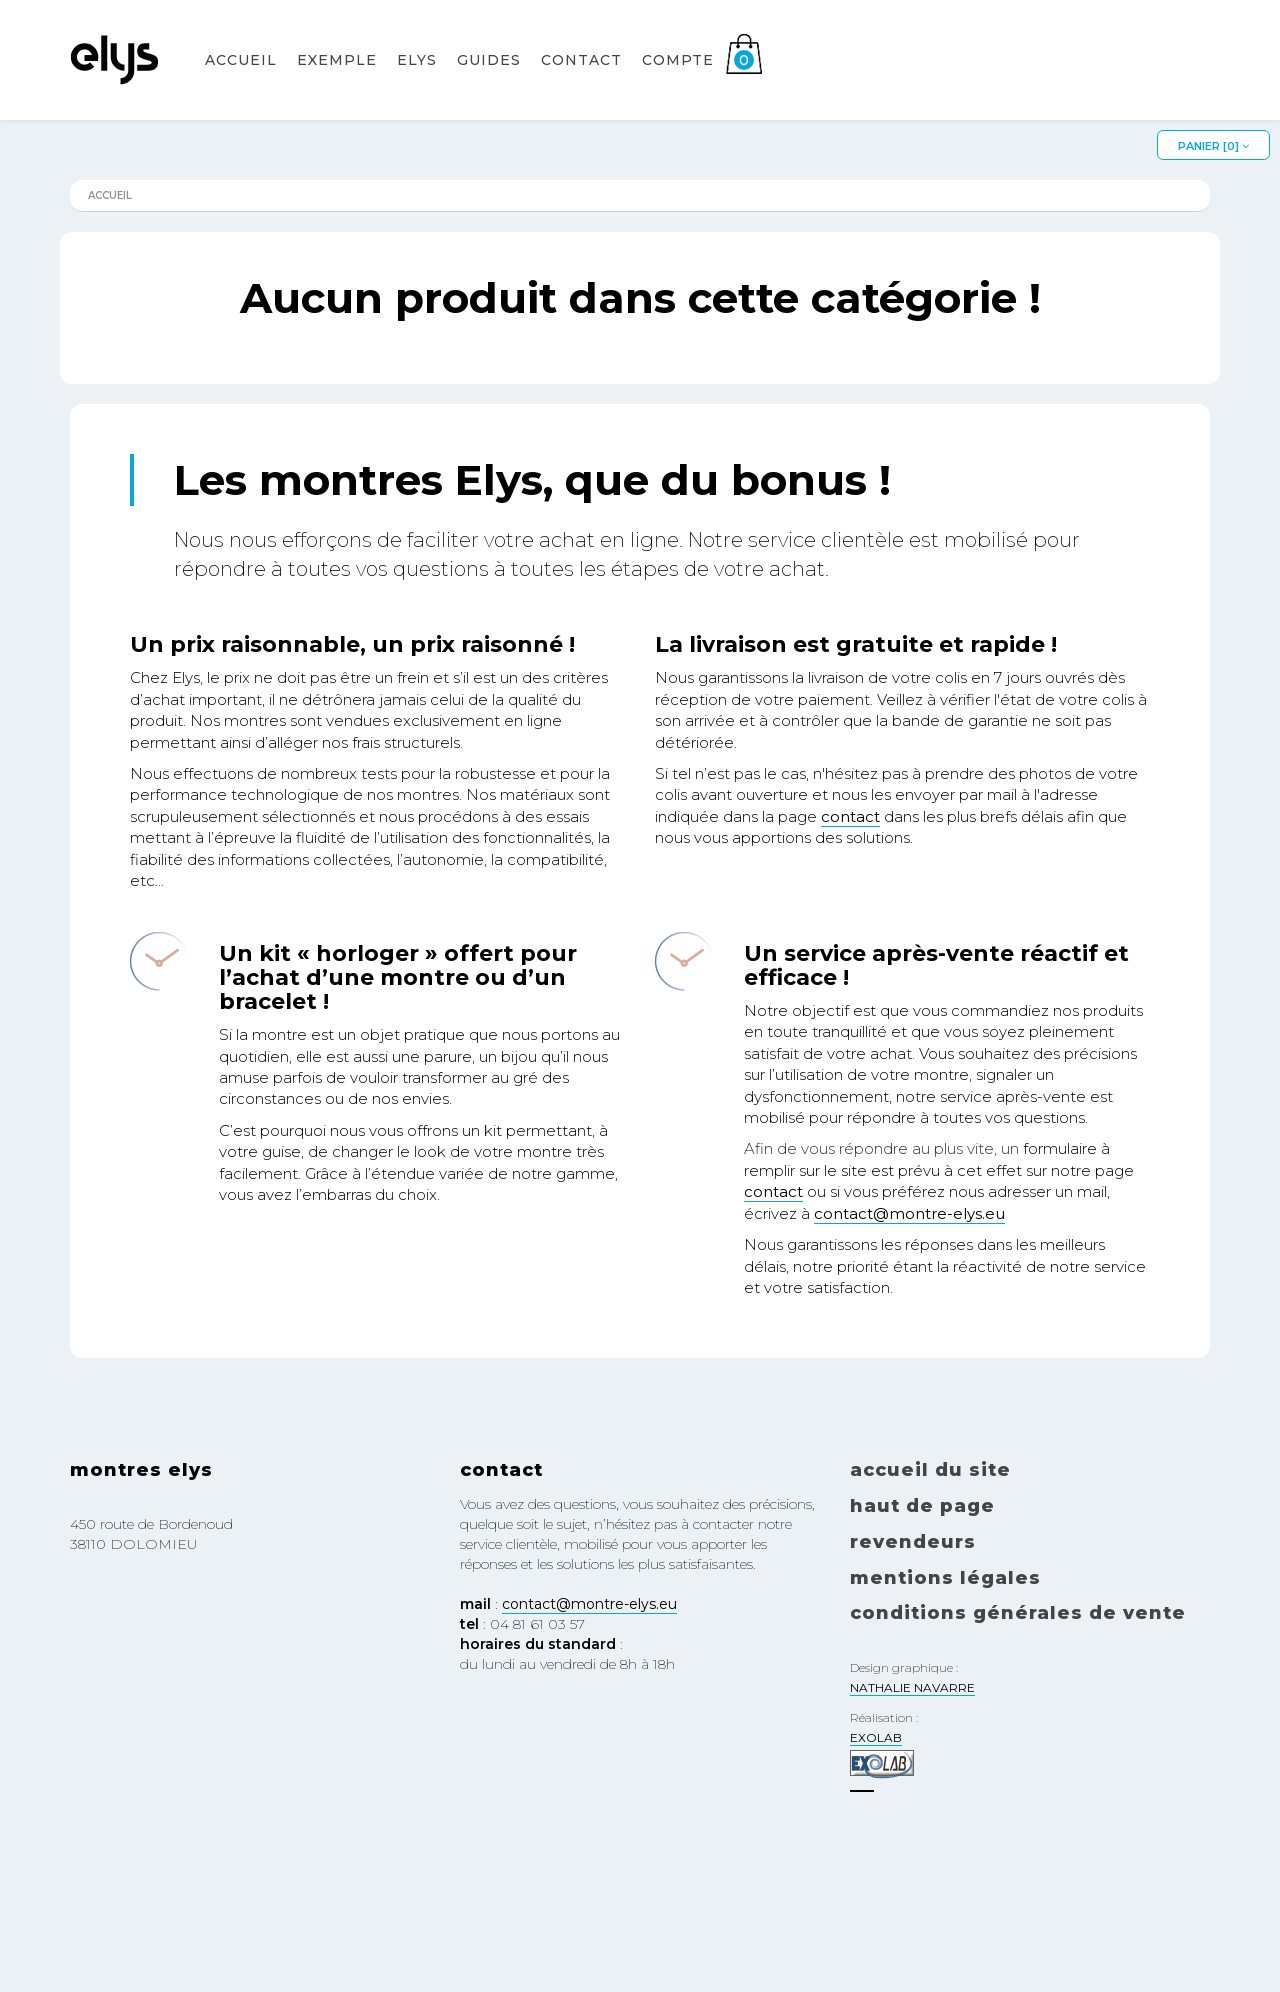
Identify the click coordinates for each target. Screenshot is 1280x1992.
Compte (678, 85)
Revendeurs (913, 1542)
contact (850, 816)
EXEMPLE (337, 85)
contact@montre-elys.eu (909, 1213)
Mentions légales (945, 1578)
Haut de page (922, 1506)
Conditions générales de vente (1018, 1613)
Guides (489, 85)
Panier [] (1213, 146)
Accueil (241, 85)
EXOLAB (876, 1737)
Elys (417, 85)
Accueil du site (930, 1470)
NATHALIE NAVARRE (912, 1687)
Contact (581, 85)
